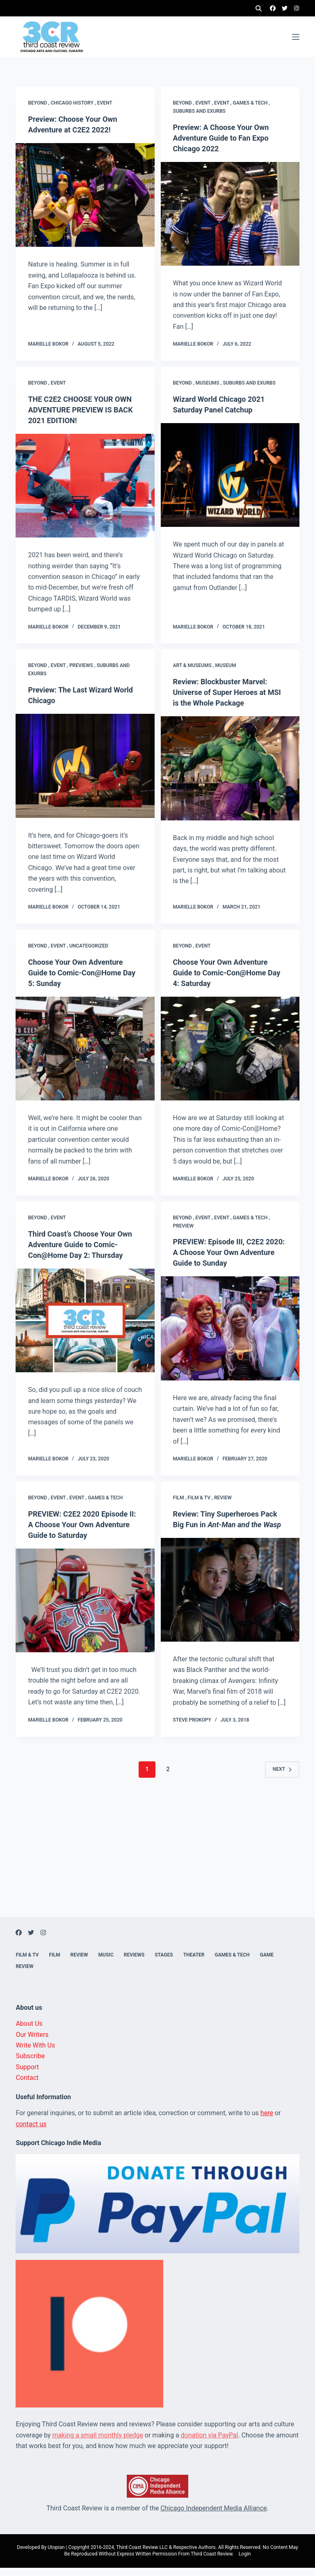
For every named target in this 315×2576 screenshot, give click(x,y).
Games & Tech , (251, 98)
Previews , (83, 660)
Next (282, 1777)
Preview (183, 1221)
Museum (225, 660)
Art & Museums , (194, 660)
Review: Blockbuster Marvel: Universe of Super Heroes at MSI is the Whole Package (225, 687)
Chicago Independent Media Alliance (213, 2516)
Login (245, 2562)
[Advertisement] (157, 1868)
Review (223, 1495)
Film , (180, 1495)
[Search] (259, 8)
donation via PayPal (209, 2443)
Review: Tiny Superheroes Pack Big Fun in (225, 1521)
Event (104, 98)
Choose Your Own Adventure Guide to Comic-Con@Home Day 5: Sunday (80, 967)
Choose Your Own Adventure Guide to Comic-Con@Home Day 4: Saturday (225, 967)
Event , (204, 98)
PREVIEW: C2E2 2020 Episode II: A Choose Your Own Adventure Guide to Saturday (83, 1521)
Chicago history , (73, 98)
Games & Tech (105, 1495)
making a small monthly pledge (97, 2443)
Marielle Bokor (48, 339)
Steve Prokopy (192, 1728)
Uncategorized (88, 941)
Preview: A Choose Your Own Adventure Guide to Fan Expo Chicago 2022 (226, 132)
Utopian (56, 2556)
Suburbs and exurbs (199, 106)
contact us (31, 2132)
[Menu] (295, 37)
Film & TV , (200, 1495)
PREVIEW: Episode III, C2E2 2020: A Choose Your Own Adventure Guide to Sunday (223, 1247)
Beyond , (39, 98)
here (266, 2121)
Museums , (209, 378)
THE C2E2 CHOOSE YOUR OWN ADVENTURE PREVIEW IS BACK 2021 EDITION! (85, 404)
